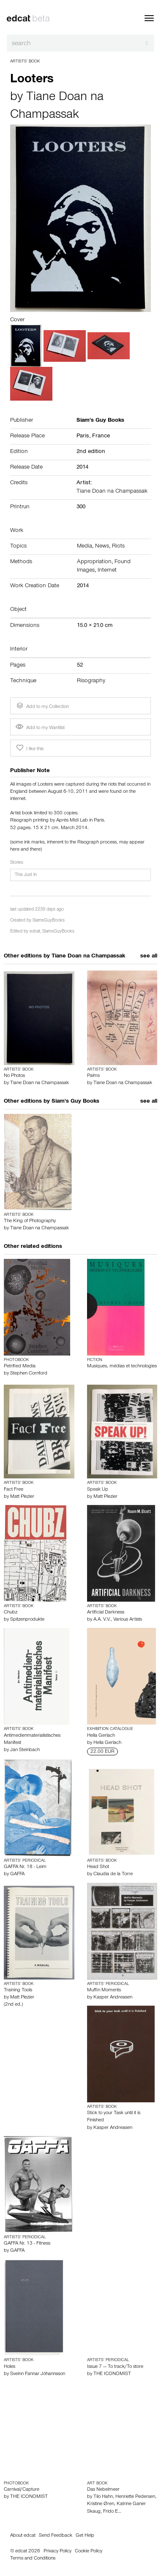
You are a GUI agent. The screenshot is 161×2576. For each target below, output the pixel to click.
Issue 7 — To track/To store (115, 2367)
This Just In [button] (26, 875)
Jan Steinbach (25, 1750)
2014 (82, 468)
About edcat (22, 2535)
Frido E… (112, 2511)
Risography (91, 681)
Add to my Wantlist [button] (40, 728)
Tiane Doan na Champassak (111, 492)
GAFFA (17, 1874)
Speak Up (97, 1489)
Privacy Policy (57, 2551)
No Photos (14, 1076)
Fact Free (13, 1489)
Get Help (85, 2535)
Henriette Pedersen (135, 2497)
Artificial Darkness (105, 1612)
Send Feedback (55, 2535)
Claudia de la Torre (113, 1874)
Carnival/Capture (21, 2489)
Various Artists (127, 1619)
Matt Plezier (22, 1497)
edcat (35, 932)
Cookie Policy (88, 2551)
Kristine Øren (100, 2504)
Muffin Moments (104, 1990)
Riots (118, 547)
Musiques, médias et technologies (122, 1366)
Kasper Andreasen (112, 1997)
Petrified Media (19, 1366)
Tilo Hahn (103, 2497)
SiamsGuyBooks (49, 921)
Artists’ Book (25, 62)
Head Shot (98, 1867)
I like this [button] (29, 748)
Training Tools (18, 1990)
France (101, 436)
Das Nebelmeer (103, 2489)
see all (148, 957)
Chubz (10, 1612)
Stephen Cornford (28, 1373)
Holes (9, 2367)
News (102, 547)
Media (84, 547)
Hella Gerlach (101, 1735)
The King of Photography (30, 1221)
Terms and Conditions (32, 2558)
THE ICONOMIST (112, 2374)
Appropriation (94, 562)
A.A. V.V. (102, 1619)
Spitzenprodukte (27, 1619)
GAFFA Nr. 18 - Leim (25, 1867)
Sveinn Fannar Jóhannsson (37, 2374)
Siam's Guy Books (75, 1102)
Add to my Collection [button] (42, 706)
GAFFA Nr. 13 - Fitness (27, 2243)
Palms (93, 1076)
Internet (107, 571)
